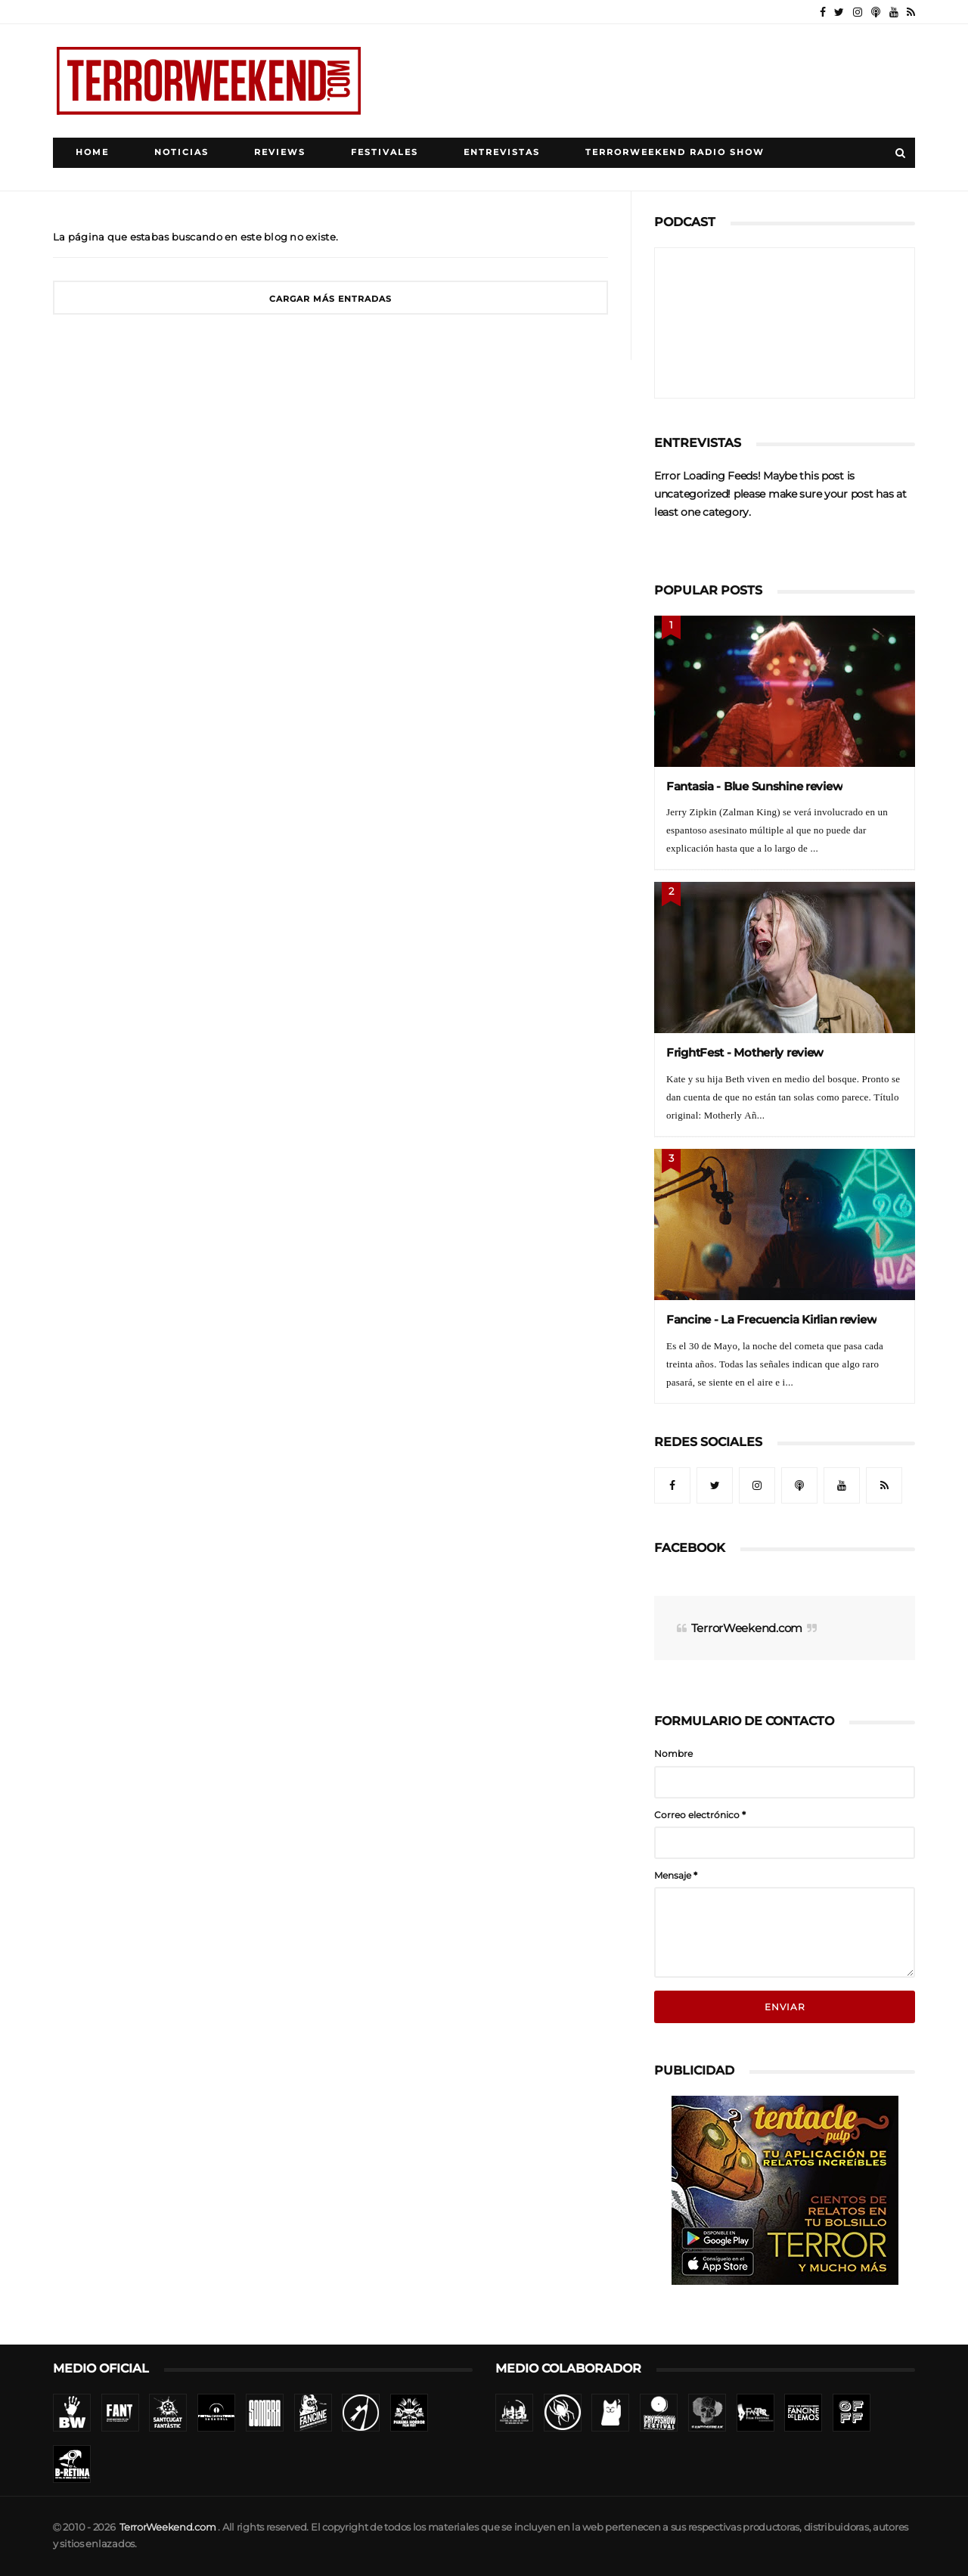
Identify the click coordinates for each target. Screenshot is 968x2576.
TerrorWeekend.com (746, 1628)
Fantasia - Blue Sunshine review (754, 786)
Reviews (280, 152)
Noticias (181, 152)
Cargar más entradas (330, 299)
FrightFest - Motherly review (745, 1052)
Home (92, 152)
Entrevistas (502, 152)
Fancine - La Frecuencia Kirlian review (771, 1319)
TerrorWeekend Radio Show (675, 152)
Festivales (384, 152)
